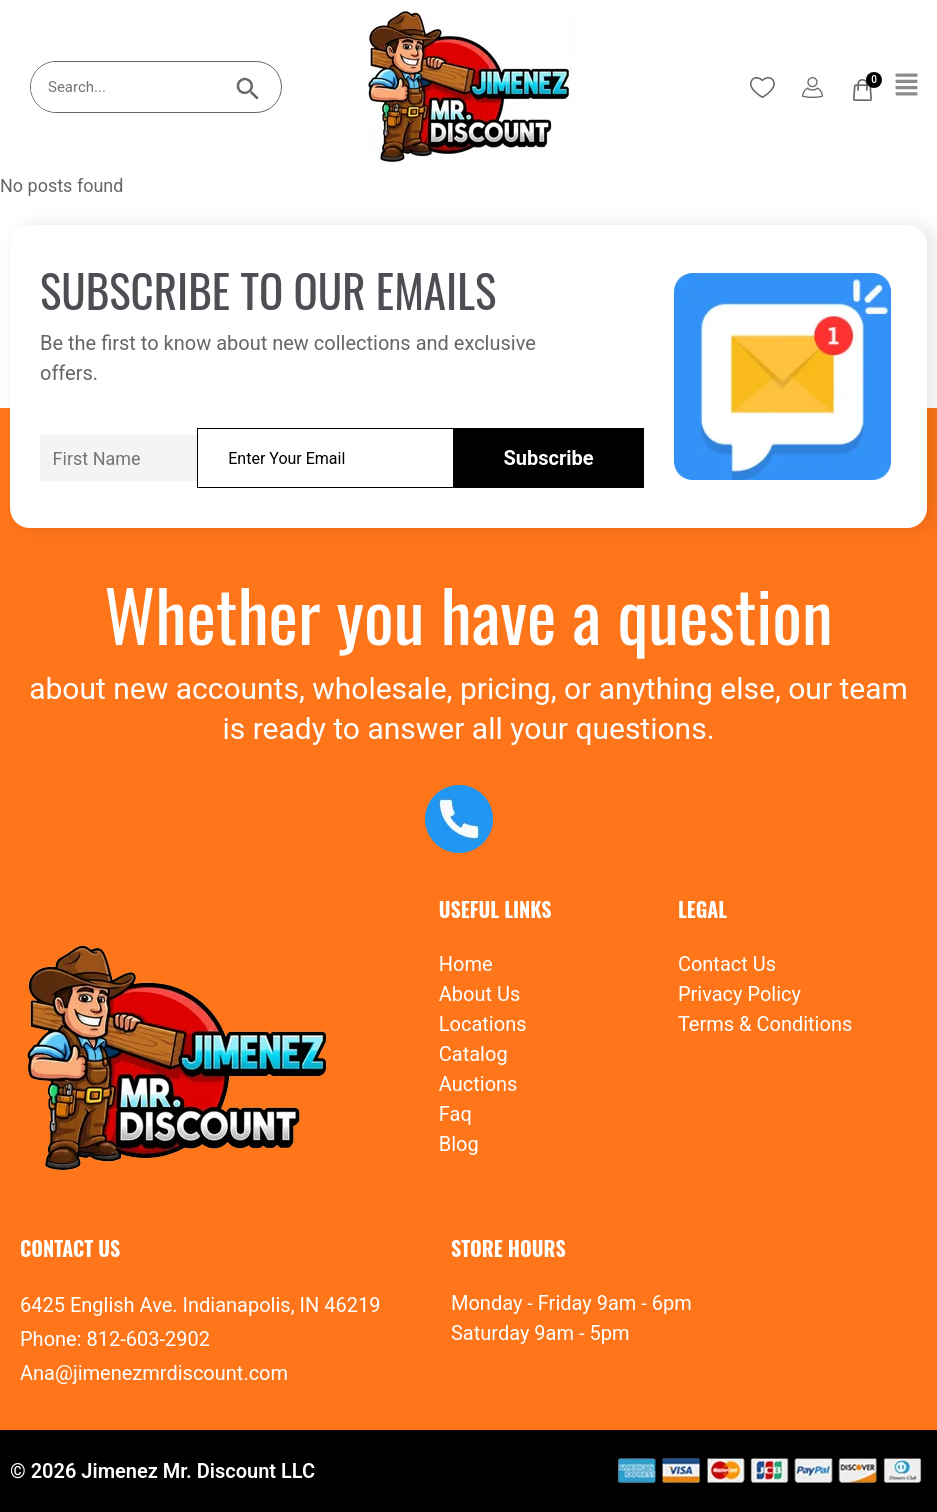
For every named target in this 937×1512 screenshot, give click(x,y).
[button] (907, 86)
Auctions (478, 1084)
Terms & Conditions (765, 1024)
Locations (483, 1024)
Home (466, 964)
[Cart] (862, 90)
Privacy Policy (739, 994)
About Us (480, 994)
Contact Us (727, 964)
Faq (455, 1114)
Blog (459, 1144)
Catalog (473, 1054)
